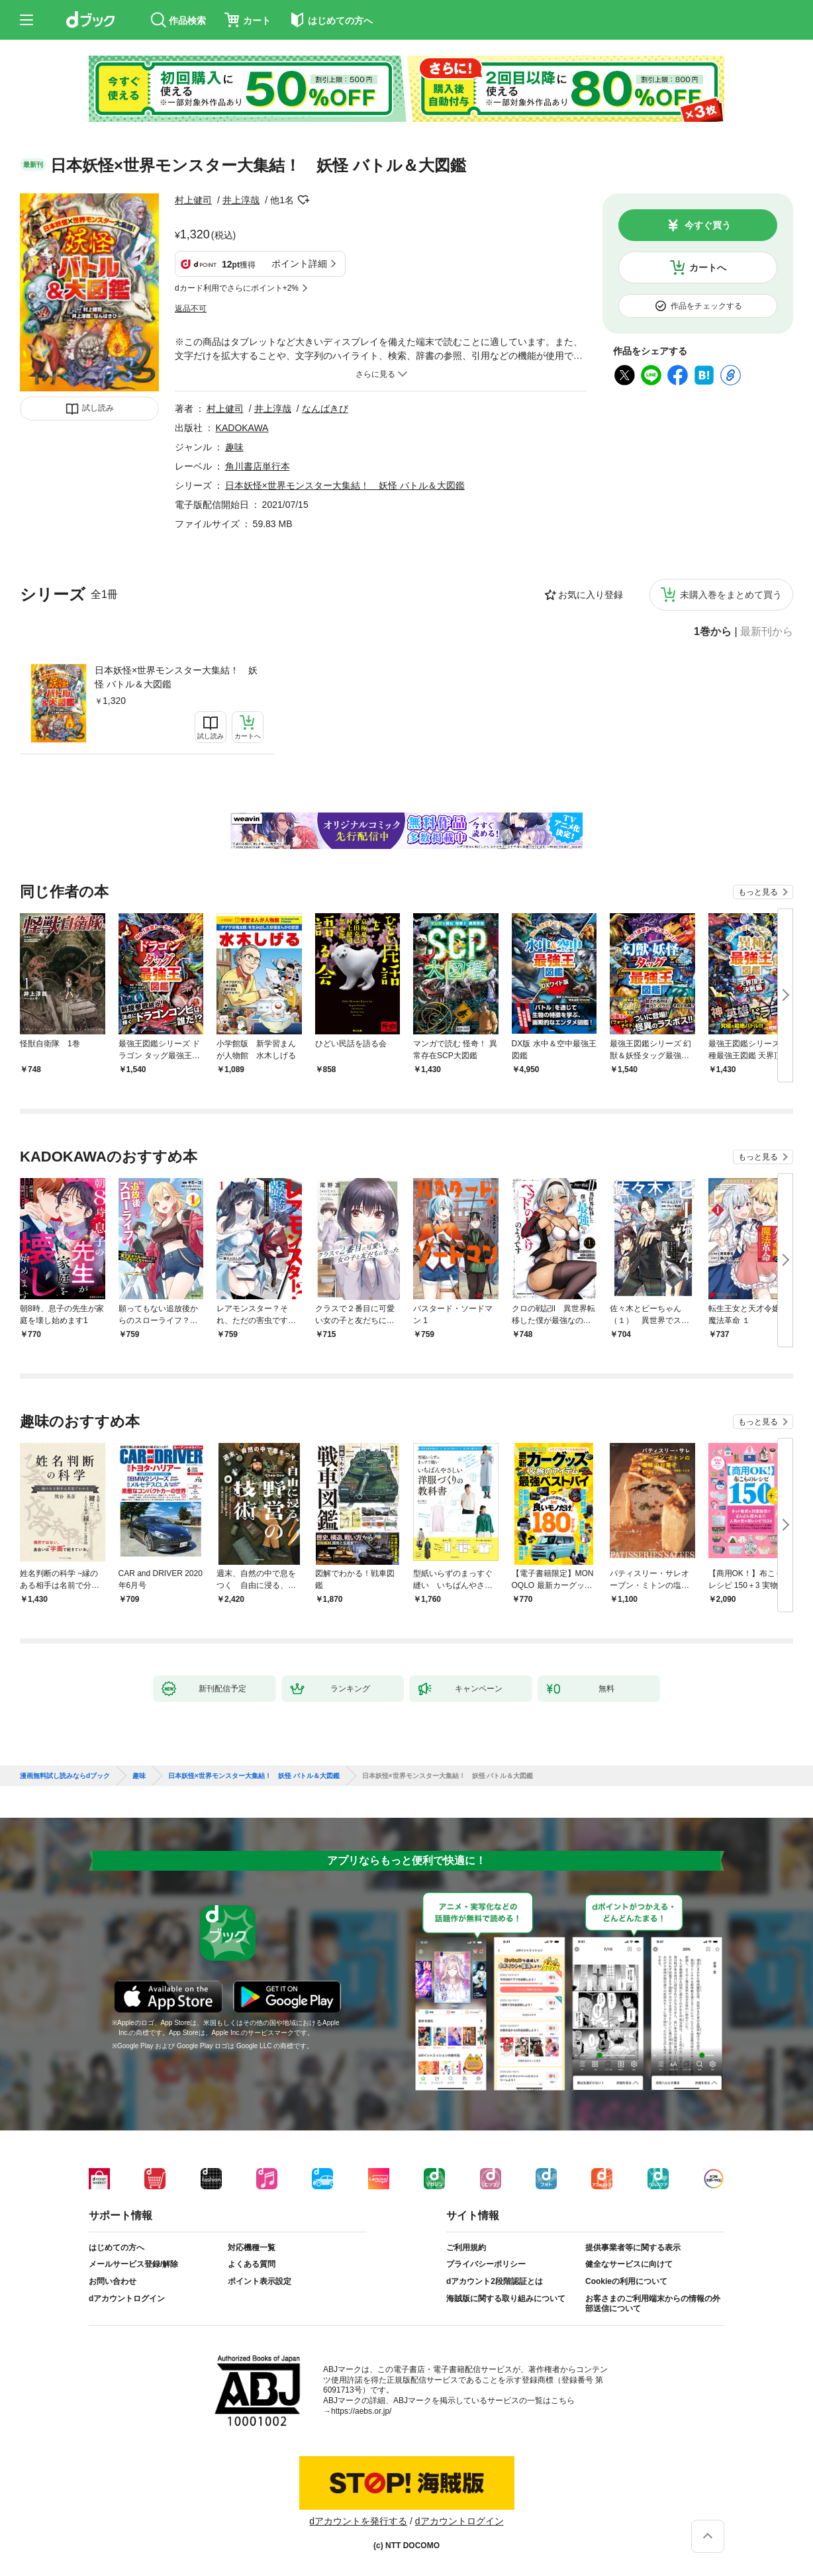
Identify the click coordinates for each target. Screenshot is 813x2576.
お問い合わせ (112, 2281)
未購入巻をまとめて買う (731, 594)
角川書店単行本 (257, 466)
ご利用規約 (466, 2247)
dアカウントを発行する (358, 2521)
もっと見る (758, 892)
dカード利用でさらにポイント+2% (237, 288)
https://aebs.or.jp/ (361, 2411)
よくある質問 (251, 2264)
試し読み (98, 408)
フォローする (303, 200)
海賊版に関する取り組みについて (505, 2298)
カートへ (707, 267)
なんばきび (325, 408)
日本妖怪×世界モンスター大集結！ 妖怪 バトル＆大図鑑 (176, 677)
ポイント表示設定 (259, 2281)
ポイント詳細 (299, 263)
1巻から (713, 631)
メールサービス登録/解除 (133, 2264)
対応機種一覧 (251, 2247)
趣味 (234, 447)
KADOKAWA (242, 427)
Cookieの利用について (626, 2281)
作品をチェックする (706, 306)
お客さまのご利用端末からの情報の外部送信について (652, 2304)
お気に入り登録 (590, 594)
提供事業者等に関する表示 (633, 2247)
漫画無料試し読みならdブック (65, 1776)
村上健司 (193, 200)
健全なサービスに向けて (629, 2264)
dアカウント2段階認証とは (494, 2281)
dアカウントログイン (127, 2298)
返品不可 (191, 308)
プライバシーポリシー (486, 2264)
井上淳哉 (241, 200)
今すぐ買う (708, 225)
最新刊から (766, 631)
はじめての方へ (116, 2247)
